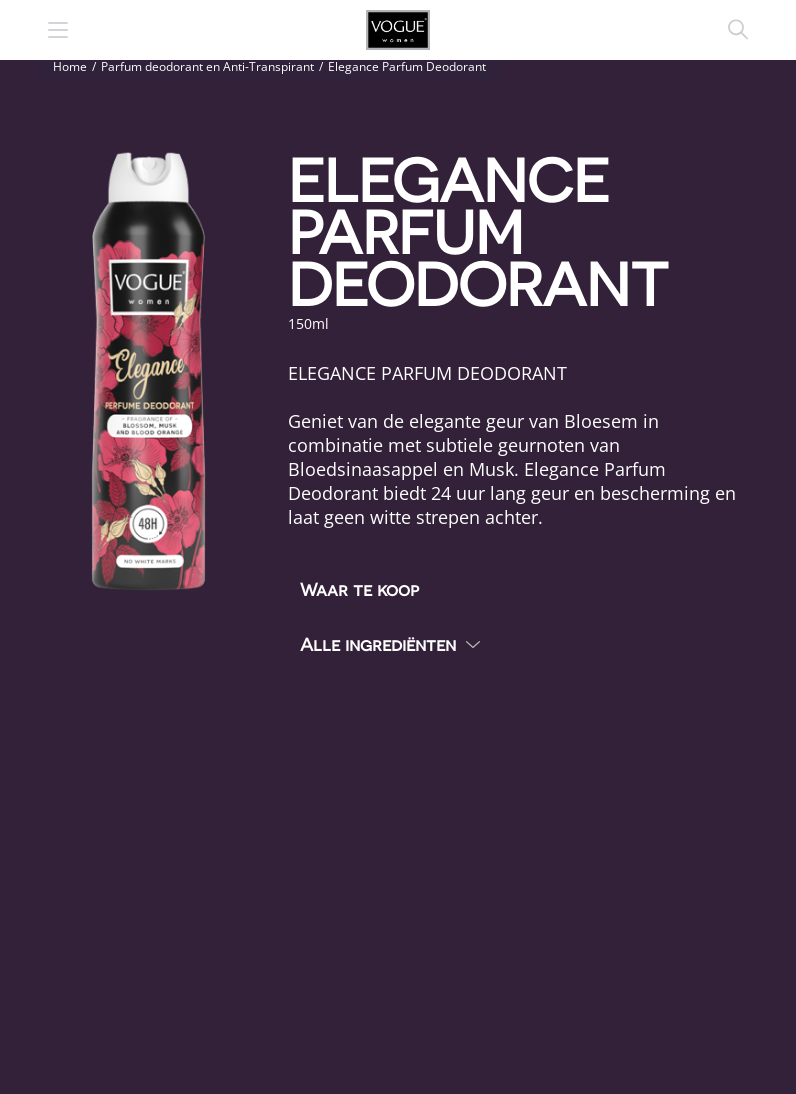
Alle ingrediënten (378, 643)
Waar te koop (359, 588)
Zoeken (738, 30)
